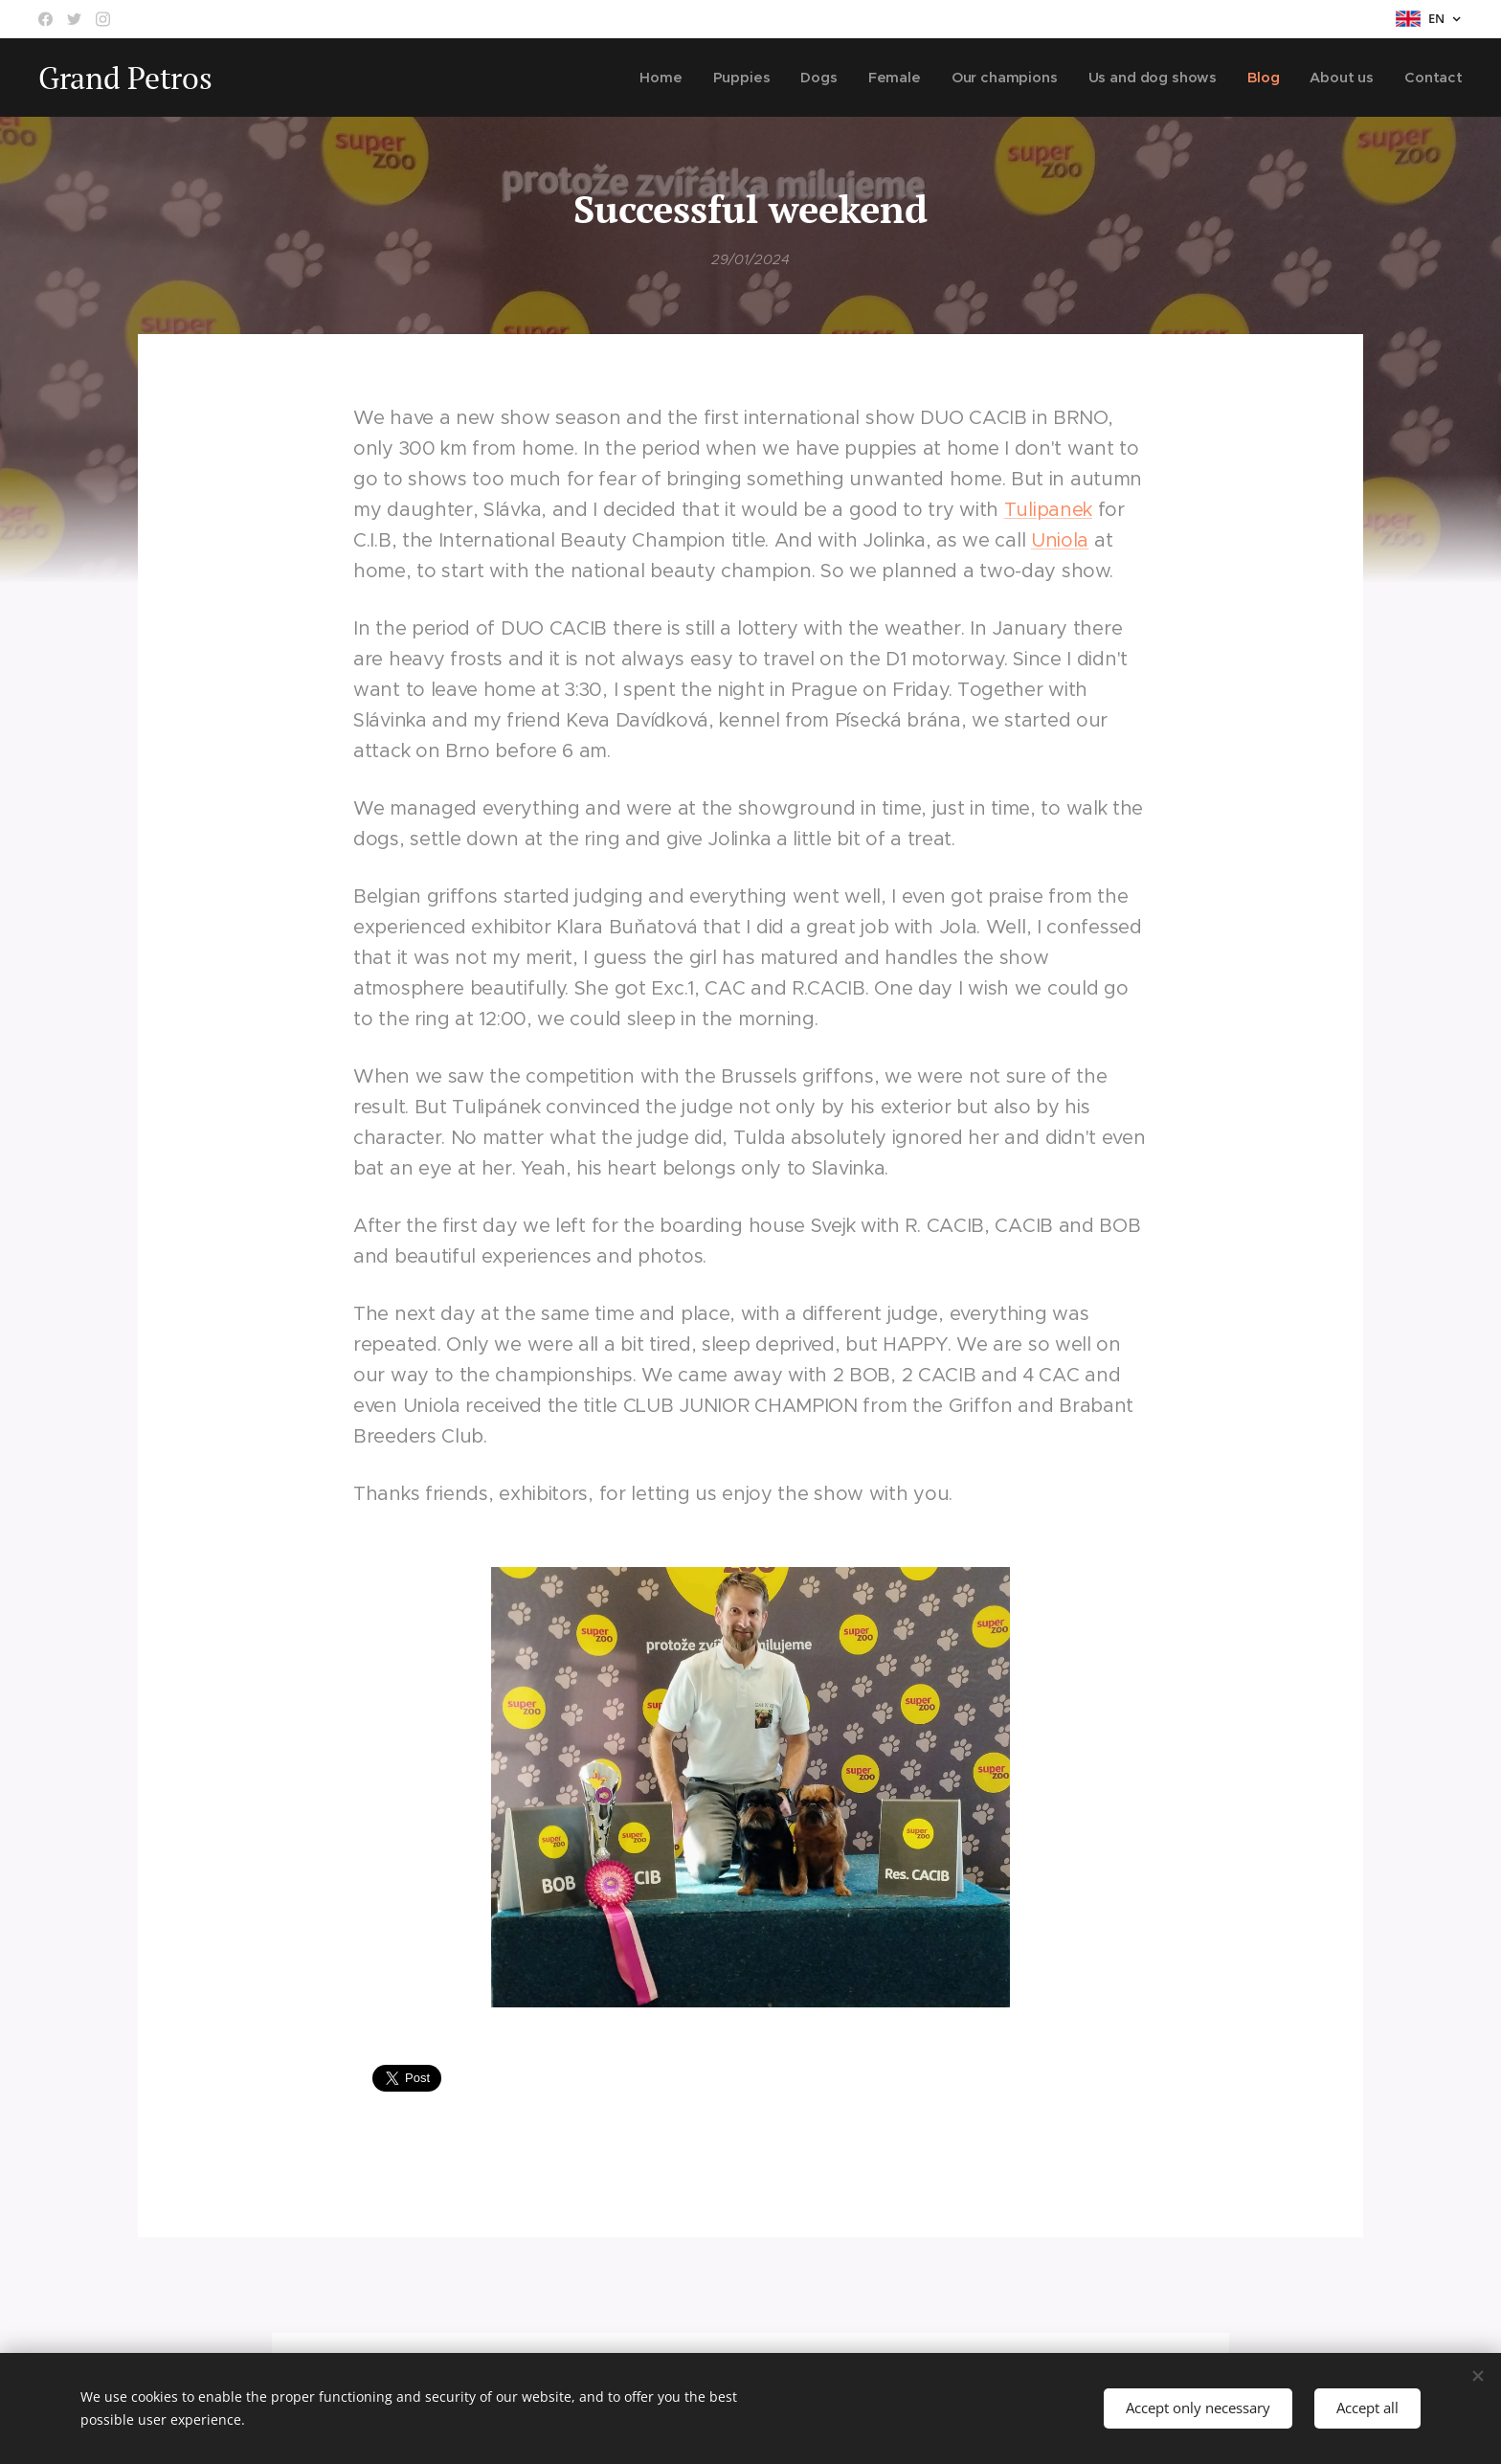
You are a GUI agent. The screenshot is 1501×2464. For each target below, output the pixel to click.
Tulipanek (1048, 510)
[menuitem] (671, 77)
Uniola (1059, 540)
